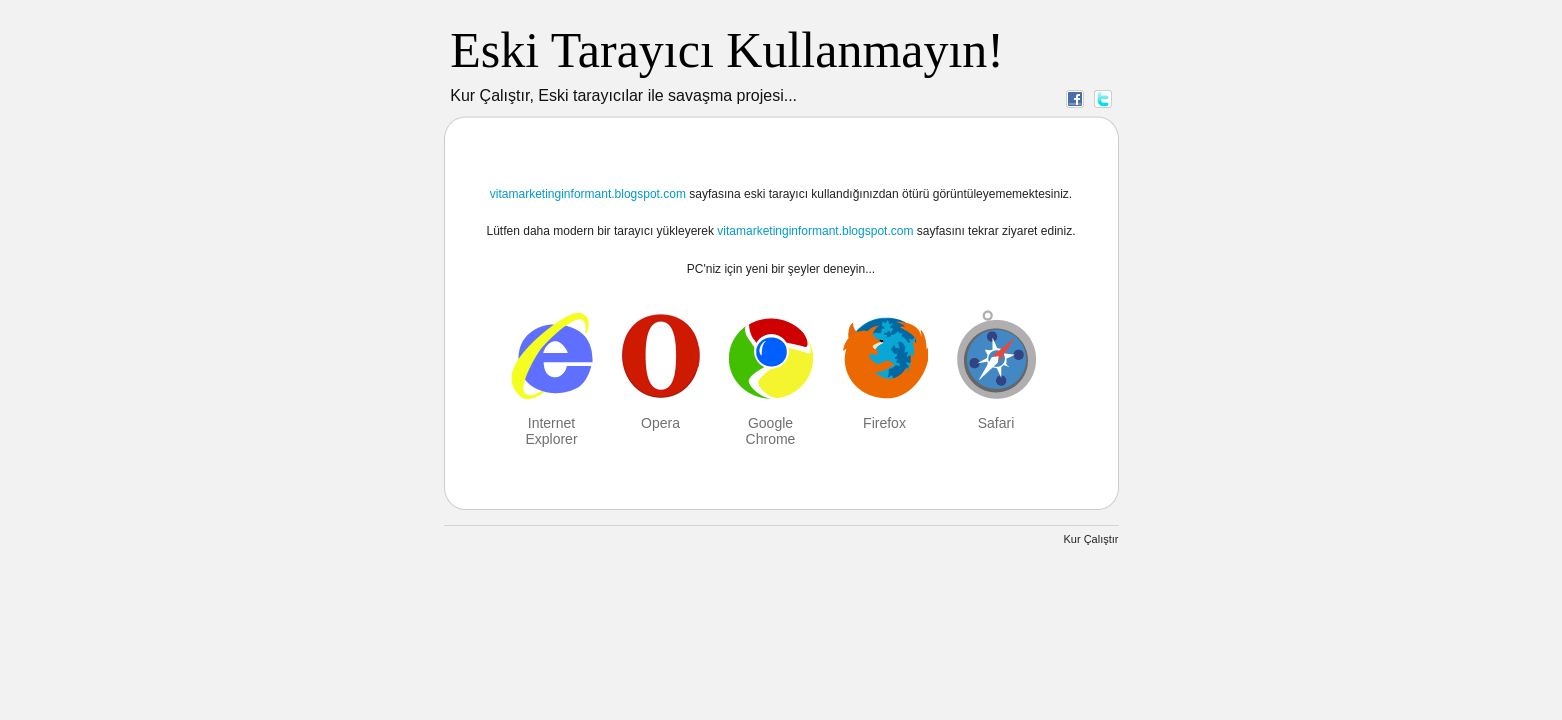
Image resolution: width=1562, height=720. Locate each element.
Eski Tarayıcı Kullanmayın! (727, 50)
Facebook (1075, 98)
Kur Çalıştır (1090, 539)
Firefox (884, 423)
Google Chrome (771, 431)
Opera (660, 423)
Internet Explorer (551, 431)
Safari (996, 423)
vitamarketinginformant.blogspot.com (588, 194)
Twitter (1103, 98)
